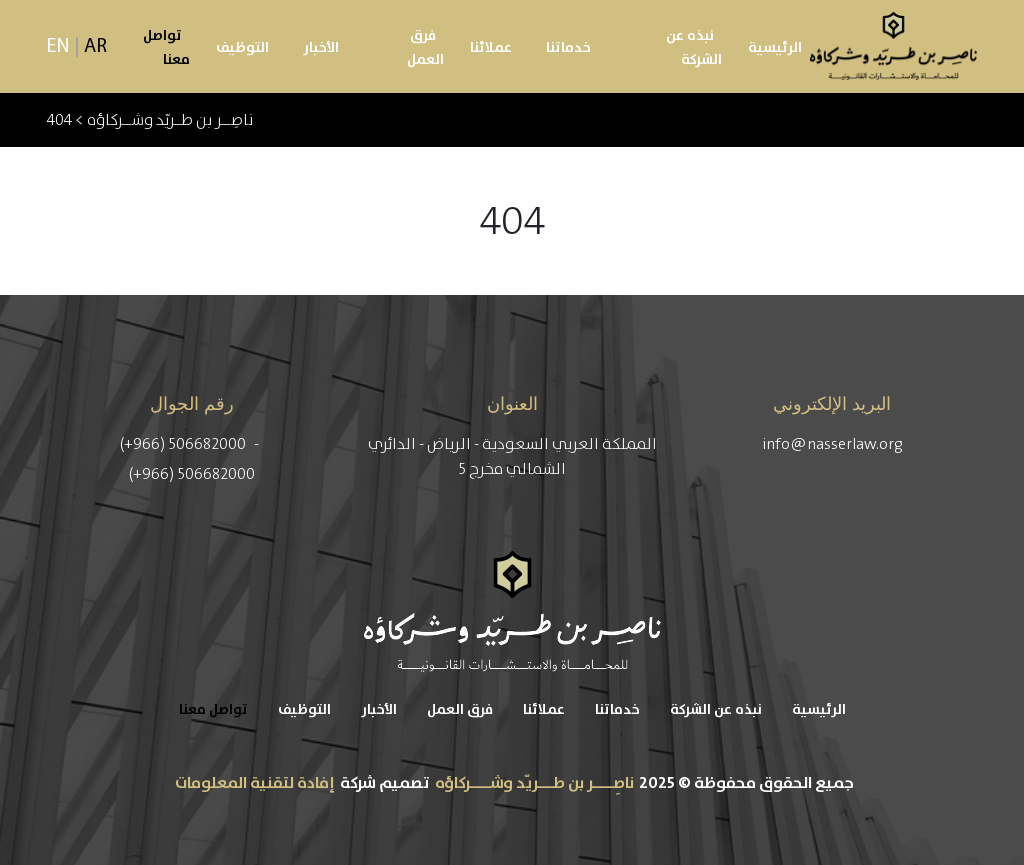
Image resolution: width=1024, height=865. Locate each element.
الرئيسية (775, 48)
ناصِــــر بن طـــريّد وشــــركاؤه (534, 783)
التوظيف (242, 48)
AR (95, 47)
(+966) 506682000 (184, 443)
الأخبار (321, 48)
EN (58, 47)
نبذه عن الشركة (694, 48)
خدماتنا (568, 48)
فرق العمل (425, 48)
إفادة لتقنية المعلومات (255, 783)
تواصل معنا (166, 48)
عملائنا (491, 48)
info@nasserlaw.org (832, 443)
